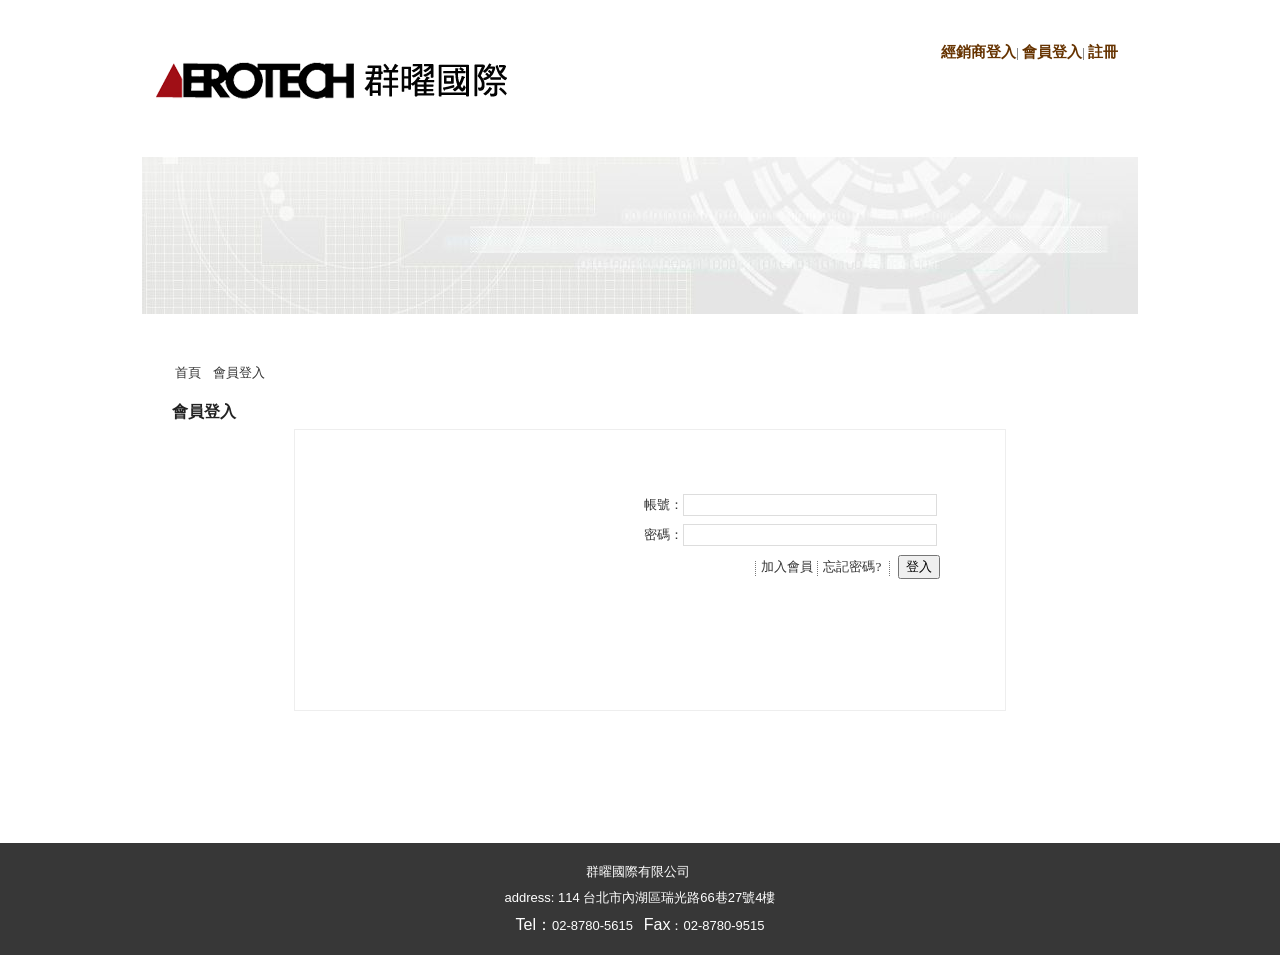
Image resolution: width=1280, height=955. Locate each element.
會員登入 (1052, 52)
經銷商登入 (978, 52)
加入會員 (787, 566)
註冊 (1103, 52)
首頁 (188, 372)
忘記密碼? (852, 566)
